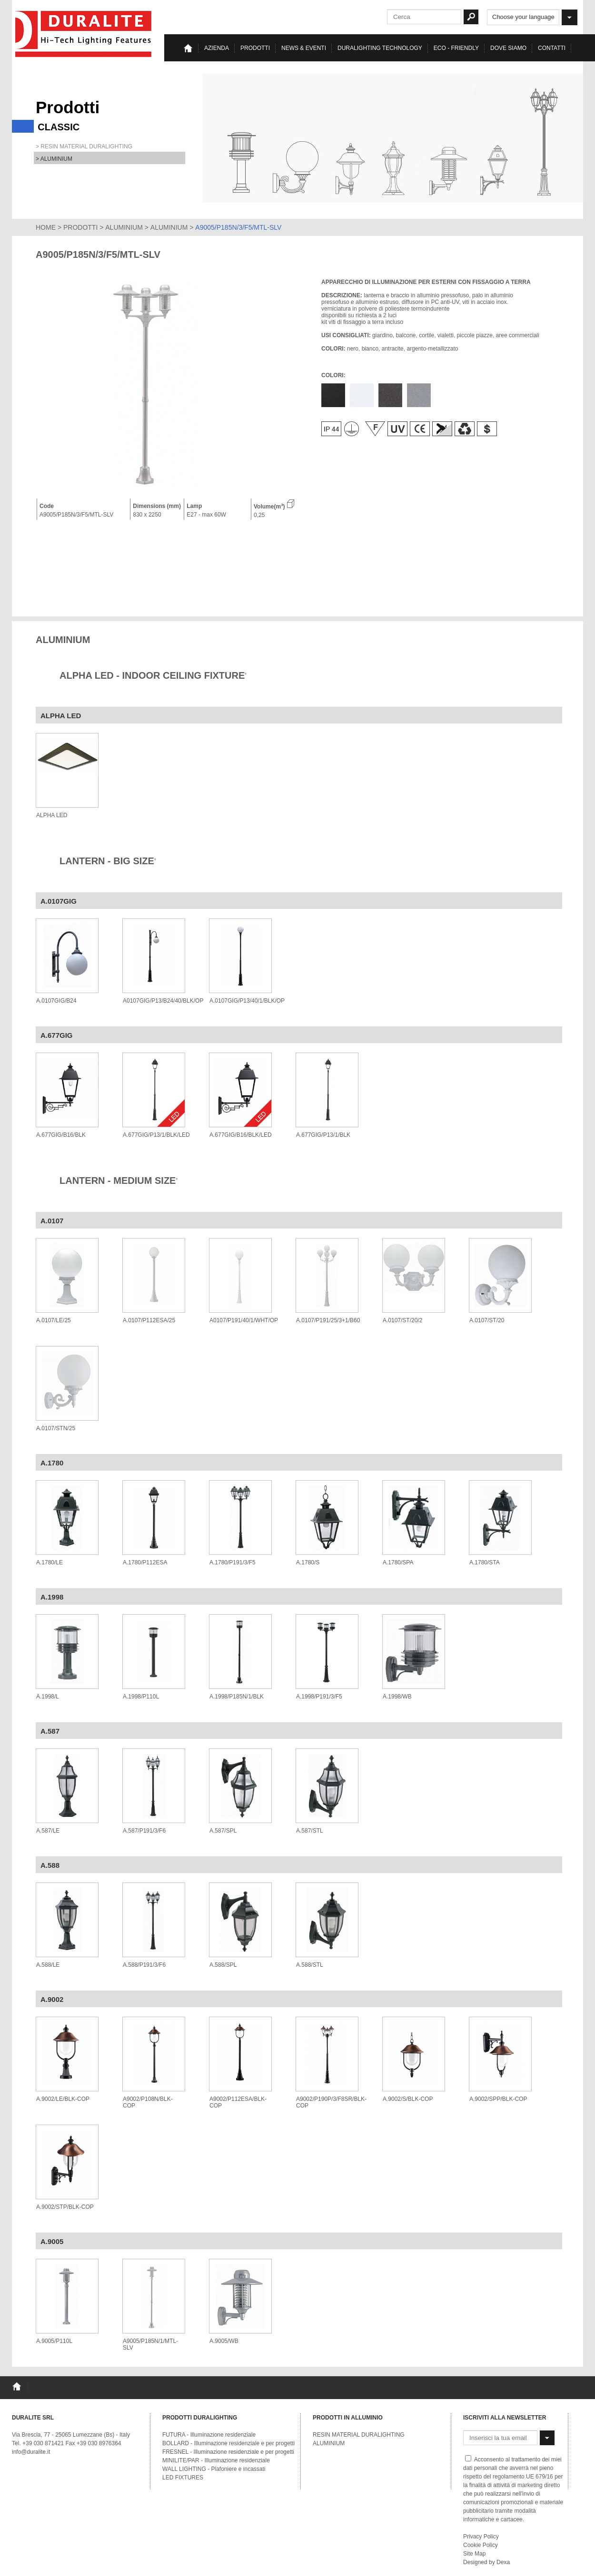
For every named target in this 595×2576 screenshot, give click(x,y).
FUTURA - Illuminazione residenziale (209, 2434)
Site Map (474, 2553)
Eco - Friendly (456, 48)
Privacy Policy (481, 2536)
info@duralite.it (31, 2452)
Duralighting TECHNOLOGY (379, 48)
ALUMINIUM (124, 227)
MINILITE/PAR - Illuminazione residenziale (216, 2460)
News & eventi (303, 48)
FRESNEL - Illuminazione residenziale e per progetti (228, 2452)
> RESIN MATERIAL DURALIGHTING (84, 146)
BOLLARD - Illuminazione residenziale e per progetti (228, 2443)
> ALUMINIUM (54, 159)
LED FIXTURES (182, 2477)
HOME (46, 227)
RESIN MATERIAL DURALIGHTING (359, 2434)
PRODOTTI (80, 227)
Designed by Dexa (486, 2562)
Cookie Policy (480, 2545)
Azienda (216, 48)
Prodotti (255, 48)
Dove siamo (508, 48)
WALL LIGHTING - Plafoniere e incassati (214, 2469)
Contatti (551, 48)
